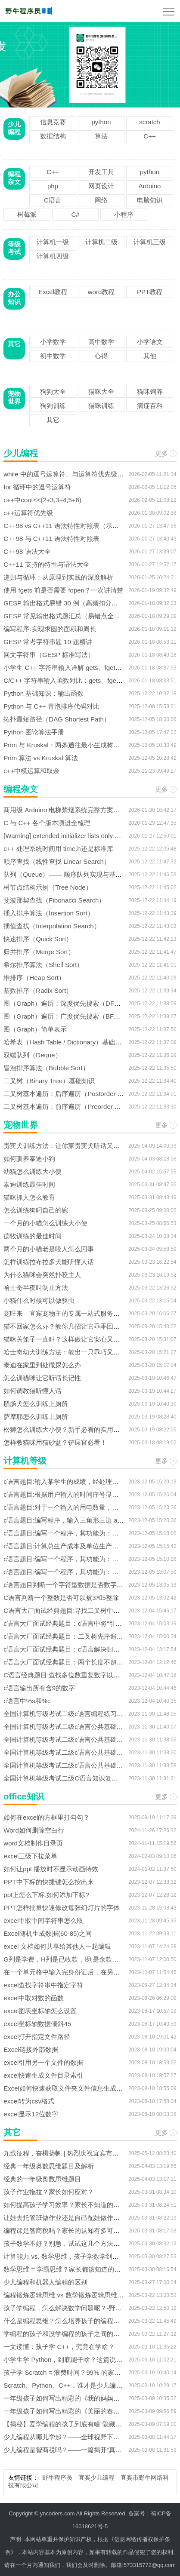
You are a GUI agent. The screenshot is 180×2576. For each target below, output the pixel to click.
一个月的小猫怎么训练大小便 (45, 1223)
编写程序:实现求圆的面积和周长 (49, 628)
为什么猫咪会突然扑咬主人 (42, 1274)
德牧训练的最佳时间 (32, 1236)
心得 (101, 355)
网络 (101, 200)
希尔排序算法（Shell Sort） (43, 964)
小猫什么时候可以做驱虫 (38, 1300)
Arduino (150, 186)
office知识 (23, 1796)
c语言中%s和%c (26, 1700)
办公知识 (14, 297)
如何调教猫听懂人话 (32, 1390)
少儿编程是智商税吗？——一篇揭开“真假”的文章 (73, 2449)
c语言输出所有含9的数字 (39, 1688)
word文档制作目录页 (33, 1843)
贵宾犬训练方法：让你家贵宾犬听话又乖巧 (64, 1145)
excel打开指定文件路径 (36, 2036)
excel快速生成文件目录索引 (43, 2075)
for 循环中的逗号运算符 (37, 487)
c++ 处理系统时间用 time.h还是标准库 (58, 848)
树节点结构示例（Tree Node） (47, 887)
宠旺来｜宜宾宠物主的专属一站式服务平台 (64, 1313)
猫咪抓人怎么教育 (29, 1197)
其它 (14, 343)
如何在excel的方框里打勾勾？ (46, 1817)
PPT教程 (149, 291)
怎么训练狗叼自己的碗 (35, 1210)
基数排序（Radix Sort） (37, 990)
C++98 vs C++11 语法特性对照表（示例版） (67, 525)
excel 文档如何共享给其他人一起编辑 (57, 1946)
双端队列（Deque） (32, 1055)
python (101, 122)
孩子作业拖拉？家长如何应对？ (48, 2191)
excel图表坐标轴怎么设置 (40, 2010)
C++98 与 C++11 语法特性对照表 (51, 538)
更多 (161, 453)
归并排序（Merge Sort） (38, 951)
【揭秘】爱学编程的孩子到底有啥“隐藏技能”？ (70, 2424)
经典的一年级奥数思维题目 (42, 2179)
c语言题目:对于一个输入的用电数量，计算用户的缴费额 (83, 1507)
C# (75, 214)
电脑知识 (150, 200)
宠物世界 (14, 397)
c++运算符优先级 (28, 512)
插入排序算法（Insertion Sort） (48, 913)
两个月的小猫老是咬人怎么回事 (48, 1249)
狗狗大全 (53, 391)
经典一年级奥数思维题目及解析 (48, 2166)
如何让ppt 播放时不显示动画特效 (50, 1869)
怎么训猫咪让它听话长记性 (42, 1378)
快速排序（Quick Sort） (37, 939)
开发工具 (101, 171)
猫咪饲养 (150, 391)
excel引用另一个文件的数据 (43, 2062)
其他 (149, 355)
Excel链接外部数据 (30, 2049)
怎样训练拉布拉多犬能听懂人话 (48, 1261)
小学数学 (53, 341)
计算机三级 (149, 242)
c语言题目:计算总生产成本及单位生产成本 (64, 1546)
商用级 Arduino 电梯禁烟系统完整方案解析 (64, 810)
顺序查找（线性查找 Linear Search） (56, 861)
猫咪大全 (101, 391)
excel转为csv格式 (28, 2101)
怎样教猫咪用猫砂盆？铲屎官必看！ (55, 1442)
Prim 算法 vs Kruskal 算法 (40, 757)
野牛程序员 (57, 2477)
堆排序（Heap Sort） (34, 977)
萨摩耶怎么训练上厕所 (35, 1416)
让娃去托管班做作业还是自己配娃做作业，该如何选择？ (84, 2217)
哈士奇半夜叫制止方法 (35, 1287)
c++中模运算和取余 (31, 770)
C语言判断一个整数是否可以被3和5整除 (61, 1597)
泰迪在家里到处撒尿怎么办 (42, 1365)
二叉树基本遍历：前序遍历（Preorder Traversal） (75, 1106)
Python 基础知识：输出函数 (43, 693)
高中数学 (101, 341)
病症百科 (150, 405)
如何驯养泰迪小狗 (29, 1158)
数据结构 (53, 136)
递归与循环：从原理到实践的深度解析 (58, 577)
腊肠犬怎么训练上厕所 (35, 1403)
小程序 (123, 214)
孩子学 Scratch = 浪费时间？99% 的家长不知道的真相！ (84, 2372)
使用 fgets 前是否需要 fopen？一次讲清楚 (63, 590)
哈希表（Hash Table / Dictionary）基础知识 (65, 1042)
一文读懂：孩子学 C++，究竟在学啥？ (59, 2346)
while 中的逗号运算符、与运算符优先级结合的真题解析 (82, 474)
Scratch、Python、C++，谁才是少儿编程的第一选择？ (82, 2385)
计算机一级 (53, 242)
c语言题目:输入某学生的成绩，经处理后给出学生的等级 (83, 1481)
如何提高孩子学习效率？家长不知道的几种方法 (71, 2204)
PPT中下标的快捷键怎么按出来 (48, 1881)
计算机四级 (53, 256)
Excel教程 (52, 291)
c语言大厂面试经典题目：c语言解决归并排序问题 (74, 1649)
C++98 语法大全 (26, 551)
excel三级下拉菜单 (30, 1856)
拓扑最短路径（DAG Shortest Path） (56, 719)
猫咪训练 (101, 405)
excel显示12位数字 (30, 2114)
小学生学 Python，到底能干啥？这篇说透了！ (69, 2359)
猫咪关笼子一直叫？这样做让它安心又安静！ (68, 1339)
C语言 (53, 200)
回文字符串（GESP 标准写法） (48, 654)
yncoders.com (57, 2513)
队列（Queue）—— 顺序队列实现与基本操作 (68, 874)
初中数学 (53, 355)
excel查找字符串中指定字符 (43, 1985)
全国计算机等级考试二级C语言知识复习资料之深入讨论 (83, 1778)
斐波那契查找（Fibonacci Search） (54, 900)
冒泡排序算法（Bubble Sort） (46, 1068)
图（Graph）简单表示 (35, 1029)
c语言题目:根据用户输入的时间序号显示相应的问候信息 (83, 1494)
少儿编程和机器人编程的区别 (45, 2282)
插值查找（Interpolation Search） (51, 926)
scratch (149, 122)
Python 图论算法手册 (33, 732)
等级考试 (14, 247)
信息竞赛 (53, 122)
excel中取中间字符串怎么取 (43, 1920)
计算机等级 (25, 1460)
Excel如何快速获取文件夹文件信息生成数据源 (69, 2088)
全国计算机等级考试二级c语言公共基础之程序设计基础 (82, 1752)
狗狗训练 (53, 405)
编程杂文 (14, 177)
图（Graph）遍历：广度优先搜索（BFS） (63, 1016)
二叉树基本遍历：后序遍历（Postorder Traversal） (76, 1093)
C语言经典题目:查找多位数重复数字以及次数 (68, 1675)
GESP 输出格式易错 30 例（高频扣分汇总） (67, 603)
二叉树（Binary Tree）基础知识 (49, 1080)
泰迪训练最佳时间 (29, 1184)
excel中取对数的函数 (33, 1998)
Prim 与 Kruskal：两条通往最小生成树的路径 (67, 745)
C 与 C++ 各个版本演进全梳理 (46, 822)
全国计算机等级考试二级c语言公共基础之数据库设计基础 (85, 1726)
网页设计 (101, 186)
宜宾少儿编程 (96, 2477)
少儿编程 (14, 127)
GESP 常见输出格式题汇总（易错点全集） (65, 616)
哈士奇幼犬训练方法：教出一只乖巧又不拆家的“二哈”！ (83, 1352)
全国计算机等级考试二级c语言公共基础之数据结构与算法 (85, 1765)
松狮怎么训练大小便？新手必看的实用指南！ (68, 1429)
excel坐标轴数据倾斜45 (37, 2023)
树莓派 (27, 214)
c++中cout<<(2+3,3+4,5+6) (42, 500)
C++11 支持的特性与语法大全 (46, 564)
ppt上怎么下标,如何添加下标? (46, 1894)
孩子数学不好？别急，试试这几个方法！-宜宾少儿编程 (82, 2243)
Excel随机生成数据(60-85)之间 (47, 1933)
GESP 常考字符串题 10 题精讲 (47, 641)
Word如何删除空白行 (33, 1830)
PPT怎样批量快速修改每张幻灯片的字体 (61, 1907)
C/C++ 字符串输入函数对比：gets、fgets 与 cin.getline (81, 680)
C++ (149, 136)
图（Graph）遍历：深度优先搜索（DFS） (64, 1003)
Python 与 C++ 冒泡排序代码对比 (51, 706)
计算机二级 (101, 242)
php (52, 186)
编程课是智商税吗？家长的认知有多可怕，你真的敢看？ (84, 2230)
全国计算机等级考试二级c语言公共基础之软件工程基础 (82, 1739)
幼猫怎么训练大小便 (32, 1171)
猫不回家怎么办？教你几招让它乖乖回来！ (64, 1326)
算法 (101, 136)
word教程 (101, 291)
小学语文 (150, 341)
